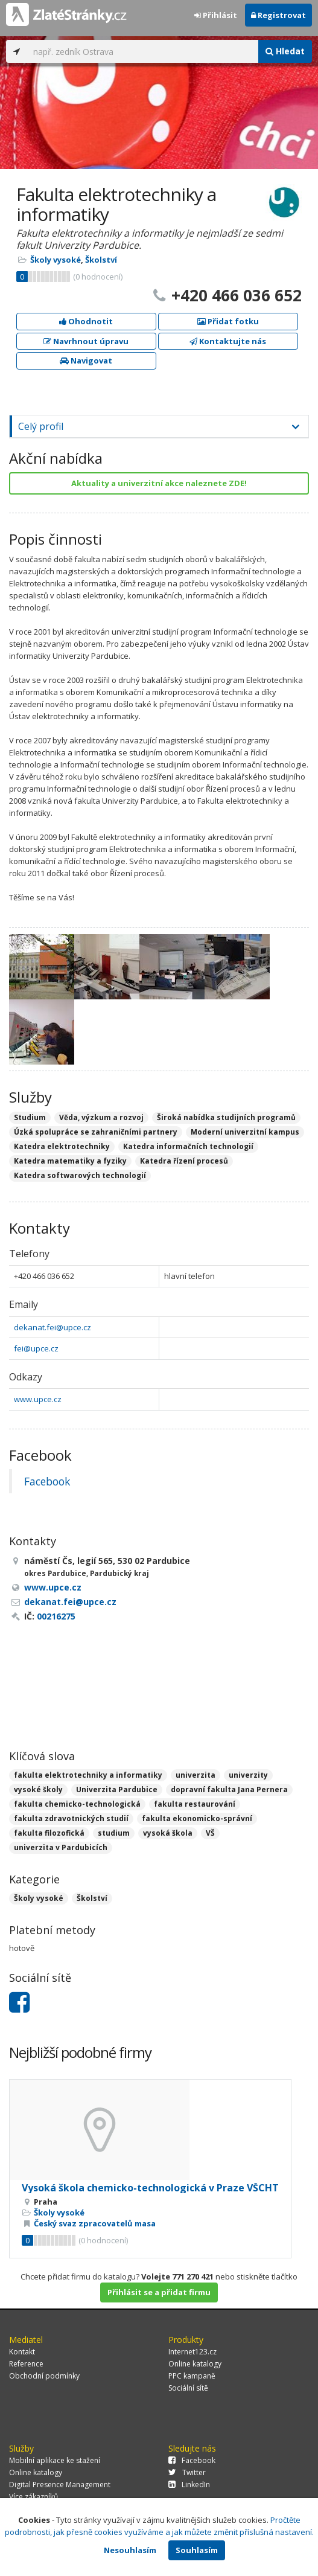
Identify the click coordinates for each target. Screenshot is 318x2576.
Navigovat (86, 360)
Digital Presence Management (59, 2484)
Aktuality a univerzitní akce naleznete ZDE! (159, 483)
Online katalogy (194, 2364)
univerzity (248, 1775)
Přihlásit (215, 15)
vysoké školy (38, 1789)
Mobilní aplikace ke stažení (54, 2460)
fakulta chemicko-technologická (77, 1804)
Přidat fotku (228, 321)
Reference (26, 2364)
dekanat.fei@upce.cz (52, 1327)
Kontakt (22, 2352)
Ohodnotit (86, 321)
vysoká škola (167, 1833)
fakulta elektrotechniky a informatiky (88, 1775)
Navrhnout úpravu (86, 341)
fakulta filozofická (49, 1833)
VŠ (210, 1833)
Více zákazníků (33, 2496)
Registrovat (278, 15)
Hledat (285, 51)
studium (114, 1833)
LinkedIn (189, 2484)
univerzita (195, 1775)
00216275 (56, 1616)
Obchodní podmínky (44, 2376)
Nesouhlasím (130, 2550)
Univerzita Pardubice (116, 1789)
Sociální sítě (188, 2388)
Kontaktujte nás (227, 341)
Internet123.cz (192, 2352)
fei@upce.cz (36, 1348)
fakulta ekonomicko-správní (197, 1818)
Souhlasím (197, 2550)
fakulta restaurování (194, 1804)
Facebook (47, 1481)
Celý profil (40, 426)
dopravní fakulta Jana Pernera (229, 1789)
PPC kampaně (191, 2376)
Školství (101, 259)
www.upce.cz (38, 1399)
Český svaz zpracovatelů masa (95, 2223)
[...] (143, 51)
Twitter (187, 2472)
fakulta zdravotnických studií (71, 1818)
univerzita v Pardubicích (60, 1847)
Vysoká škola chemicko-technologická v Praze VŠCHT (150, 2187)
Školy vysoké (55, 259)
